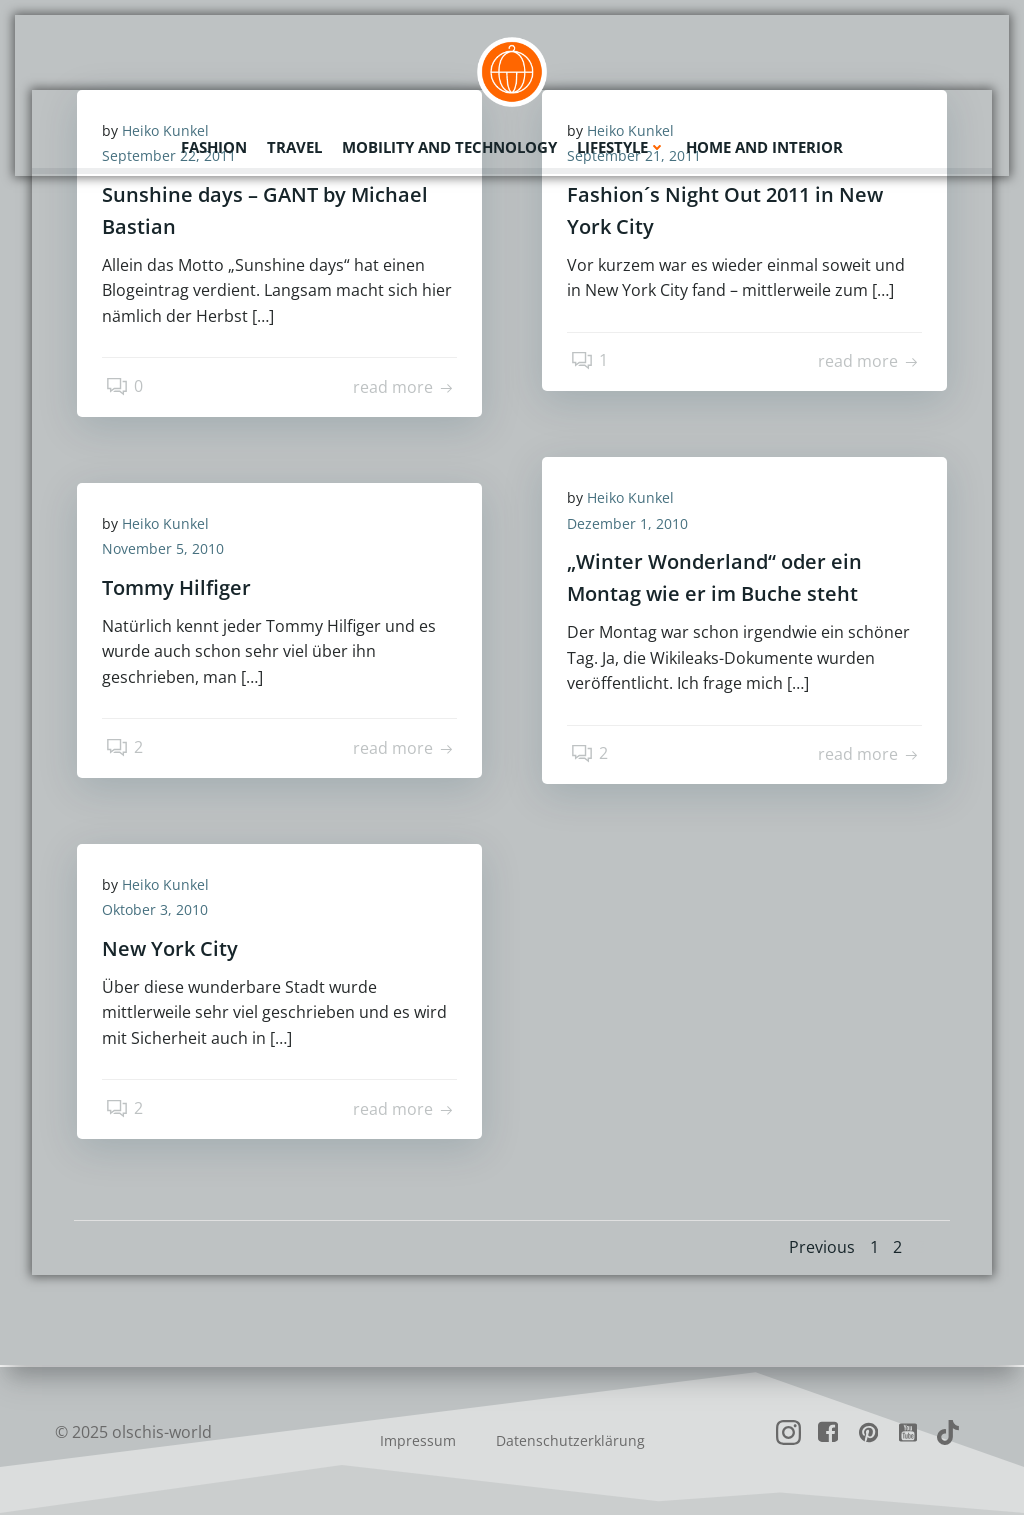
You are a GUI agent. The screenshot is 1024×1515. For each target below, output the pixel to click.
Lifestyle (621, 145)
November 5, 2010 (168, 551)
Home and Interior (764, 145)
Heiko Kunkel (635, 499)
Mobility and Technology (449, 145)
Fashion (214, 145)
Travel (294, 145)
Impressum (418, 1440)
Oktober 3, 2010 (160, 912)
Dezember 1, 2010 (632, 525)
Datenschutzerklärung (570, 1440)
